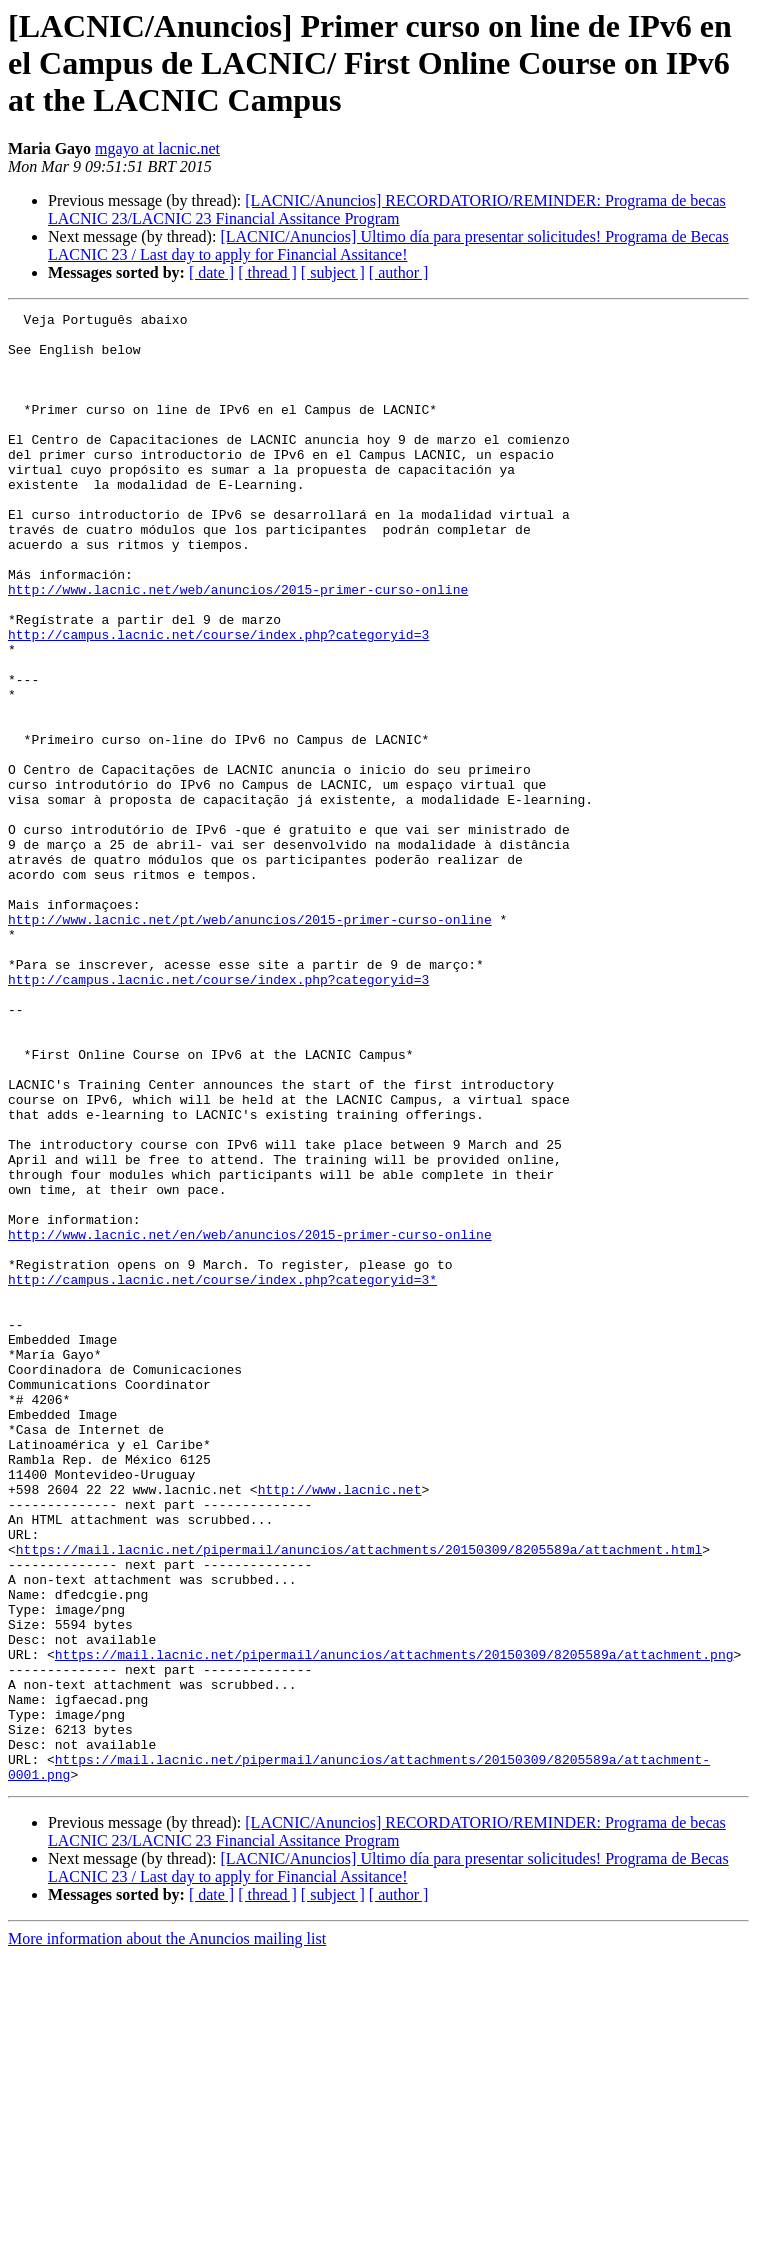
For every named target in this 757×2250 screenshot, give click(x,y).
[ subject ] (333, 272)
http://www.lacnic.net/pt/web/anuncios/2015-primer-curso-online (250, 1042)
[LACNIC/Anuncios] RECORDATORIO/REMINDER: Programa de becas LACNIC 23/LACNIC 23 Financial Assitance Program (387, 209)
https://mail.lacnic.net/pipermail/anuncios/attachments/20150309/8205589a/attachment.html (359, 1798)
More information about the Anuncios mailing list (167, 2232)
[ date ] (211, 272)
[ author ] (399, 272)
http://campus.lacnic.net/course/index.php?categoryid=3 (218, 700)
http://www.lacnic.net (340, 1726)
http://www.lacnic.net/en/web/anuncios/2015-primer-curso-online (250, 1420)
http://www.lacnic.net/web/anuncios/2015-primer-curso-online (238, 646)
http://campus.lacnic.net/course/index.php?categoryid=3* (222, 1474)
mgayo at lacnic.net (157, 148)
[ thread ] (267, 272)
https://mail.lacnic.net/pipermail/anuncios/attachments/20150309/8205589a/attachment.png (394, 1924)
